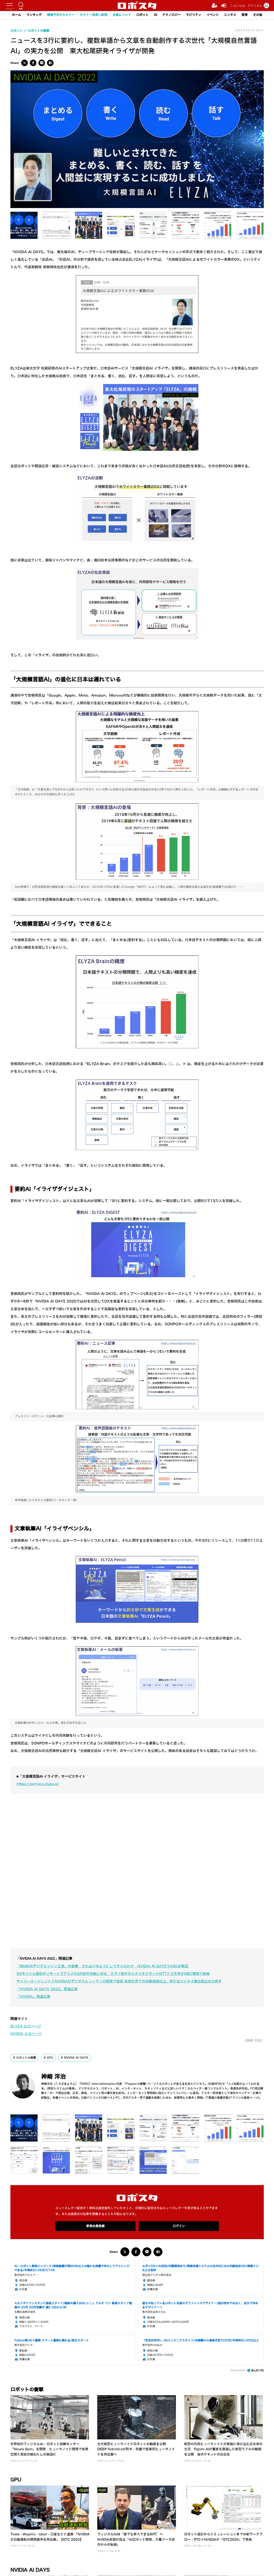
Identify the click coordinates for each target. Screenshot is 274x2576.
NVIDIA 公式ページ (26, 2034)
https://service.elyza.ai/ (38, 1784)
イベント (213, 15)
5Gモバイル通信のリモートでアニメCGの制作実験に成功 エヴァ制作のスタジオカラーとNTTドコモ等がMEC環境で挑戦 (113, 1974)
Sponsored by (238, 2370)
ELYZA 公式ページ (25, 2026)
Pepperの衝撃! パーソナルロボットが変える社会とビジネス (165, 2083)
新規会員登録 (95, 2226)
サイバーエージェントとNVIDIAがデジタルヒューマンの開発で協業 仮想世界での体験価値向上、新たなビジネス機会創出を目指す (119, 1981)
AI (155, 15)
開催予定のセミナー (60, 15)
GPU (50, 2057)
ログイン (179, 2226)
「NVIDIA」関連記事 (33, 1997)
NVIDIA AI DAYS (76, 2057)
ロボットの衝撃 (26, 2057)
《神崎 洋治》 (253, 2040)
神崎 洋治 (54, 2076)
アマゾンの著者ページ (243, 2097)
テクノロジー (171, 15)
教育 (245, 15)
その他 (258, 15)
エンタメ (230, 15)
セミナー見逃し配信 (93, 15)
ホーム (16, 15)
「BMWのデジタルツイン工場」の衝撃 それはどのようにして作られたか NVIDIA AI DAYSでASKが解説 (102, 1966)
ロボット (142, 15)
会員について (122, 15)
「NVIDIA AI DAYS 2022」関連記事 (47, 1989)
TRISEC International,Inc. (97, 2083)
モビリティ (193, 15)
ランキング (33, 15)
